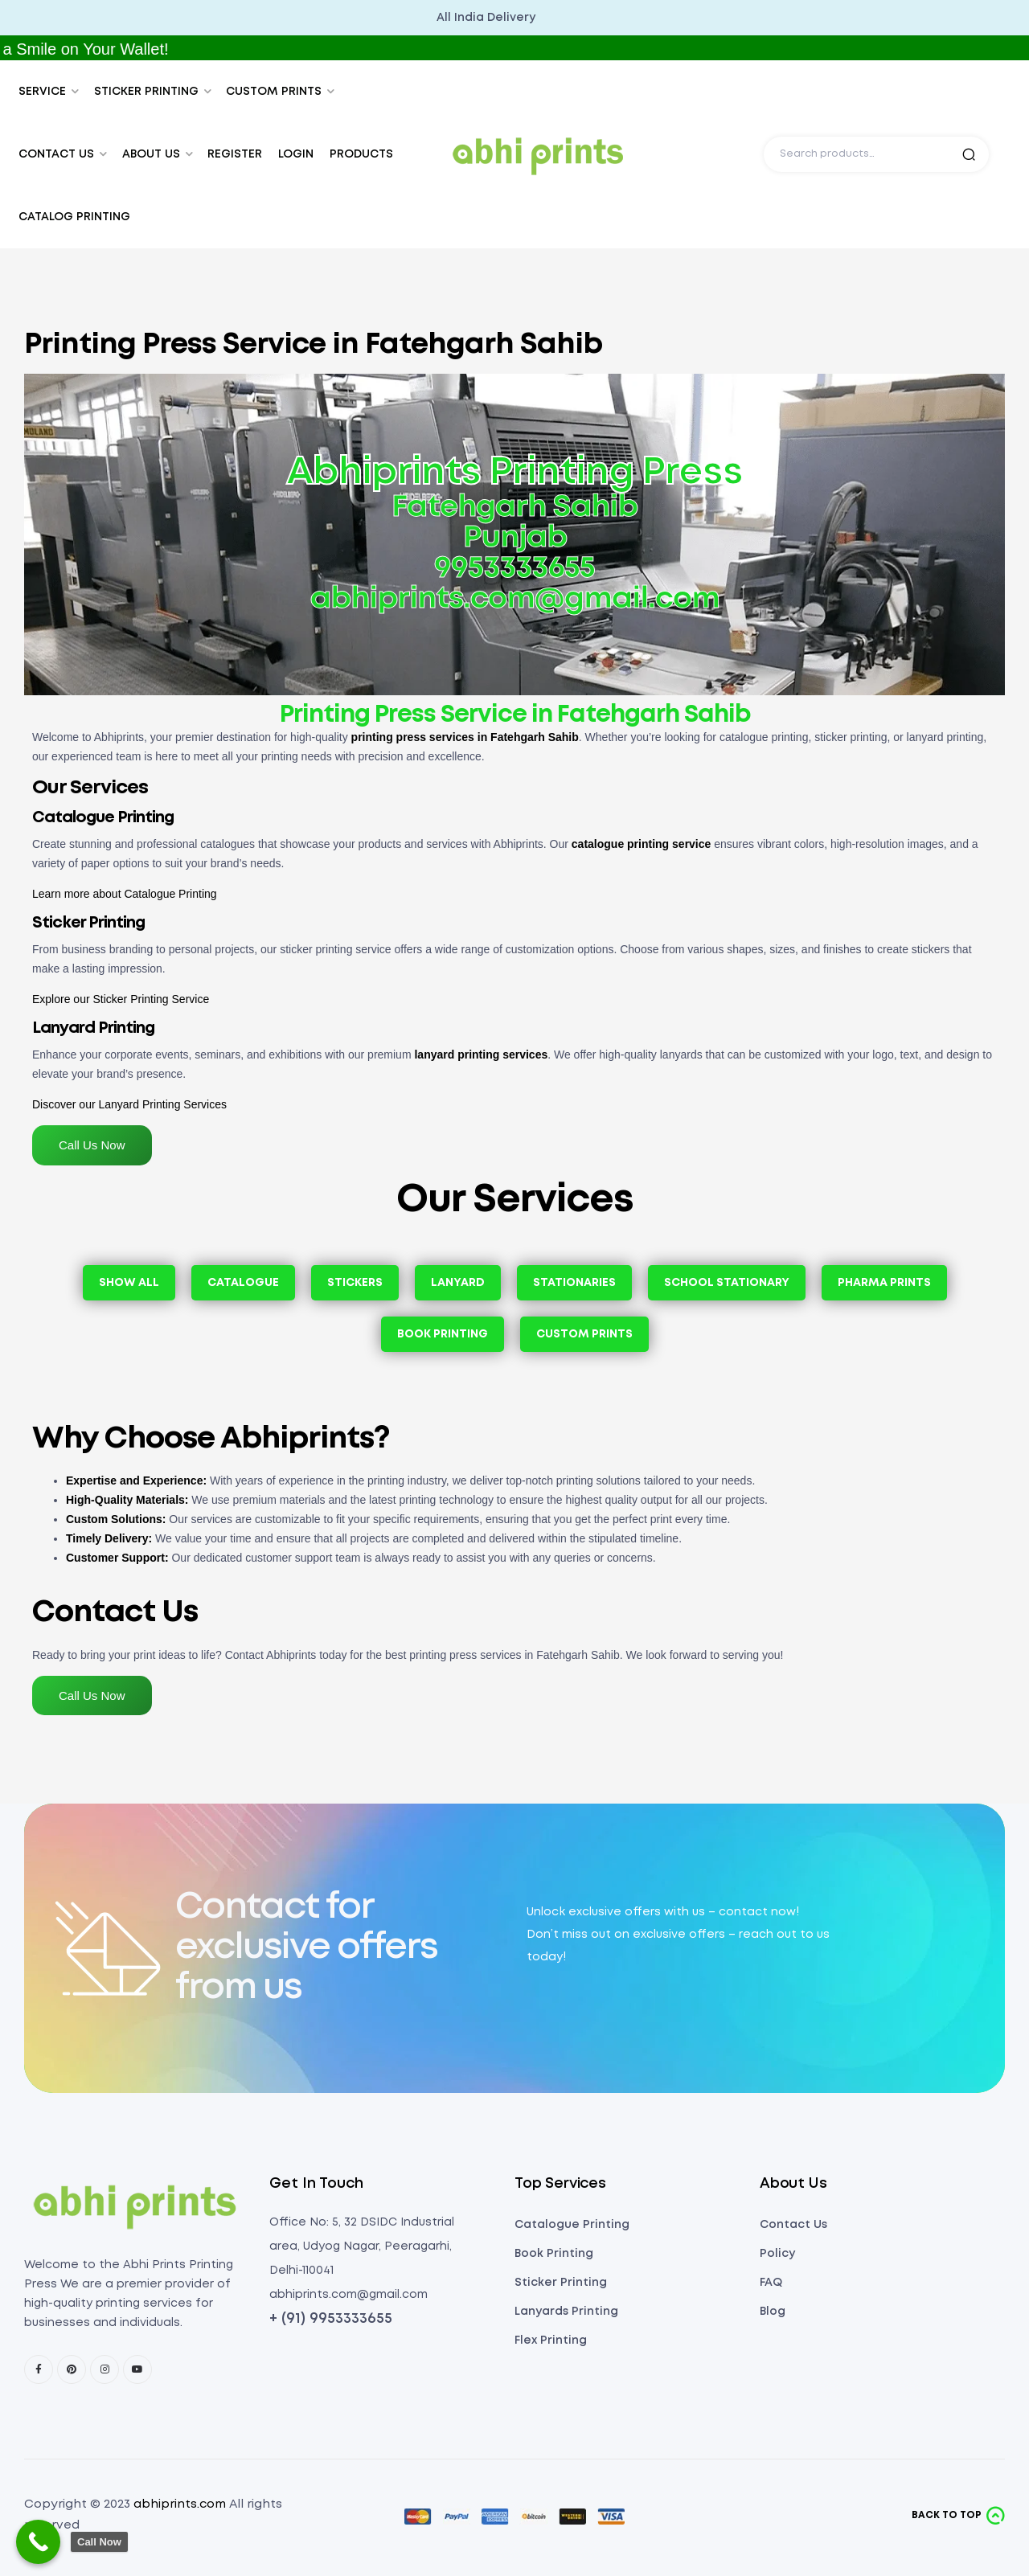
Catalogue (243, 1283)
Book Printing (442, 1334)
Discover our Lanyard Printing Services (129, 1104)
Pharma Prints (884, 1283)
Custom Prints (584, 1334)
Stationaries (574, 1283)
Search (969, 154)
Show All (129, 1283)
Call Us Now (92, 1145)
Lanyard (458, 1283)
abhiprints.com (179, 2504)
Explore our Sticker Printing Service (120, 999)
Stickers (355, 1283)
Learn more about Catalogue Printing (124, 893)
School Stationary (726, 1283)
